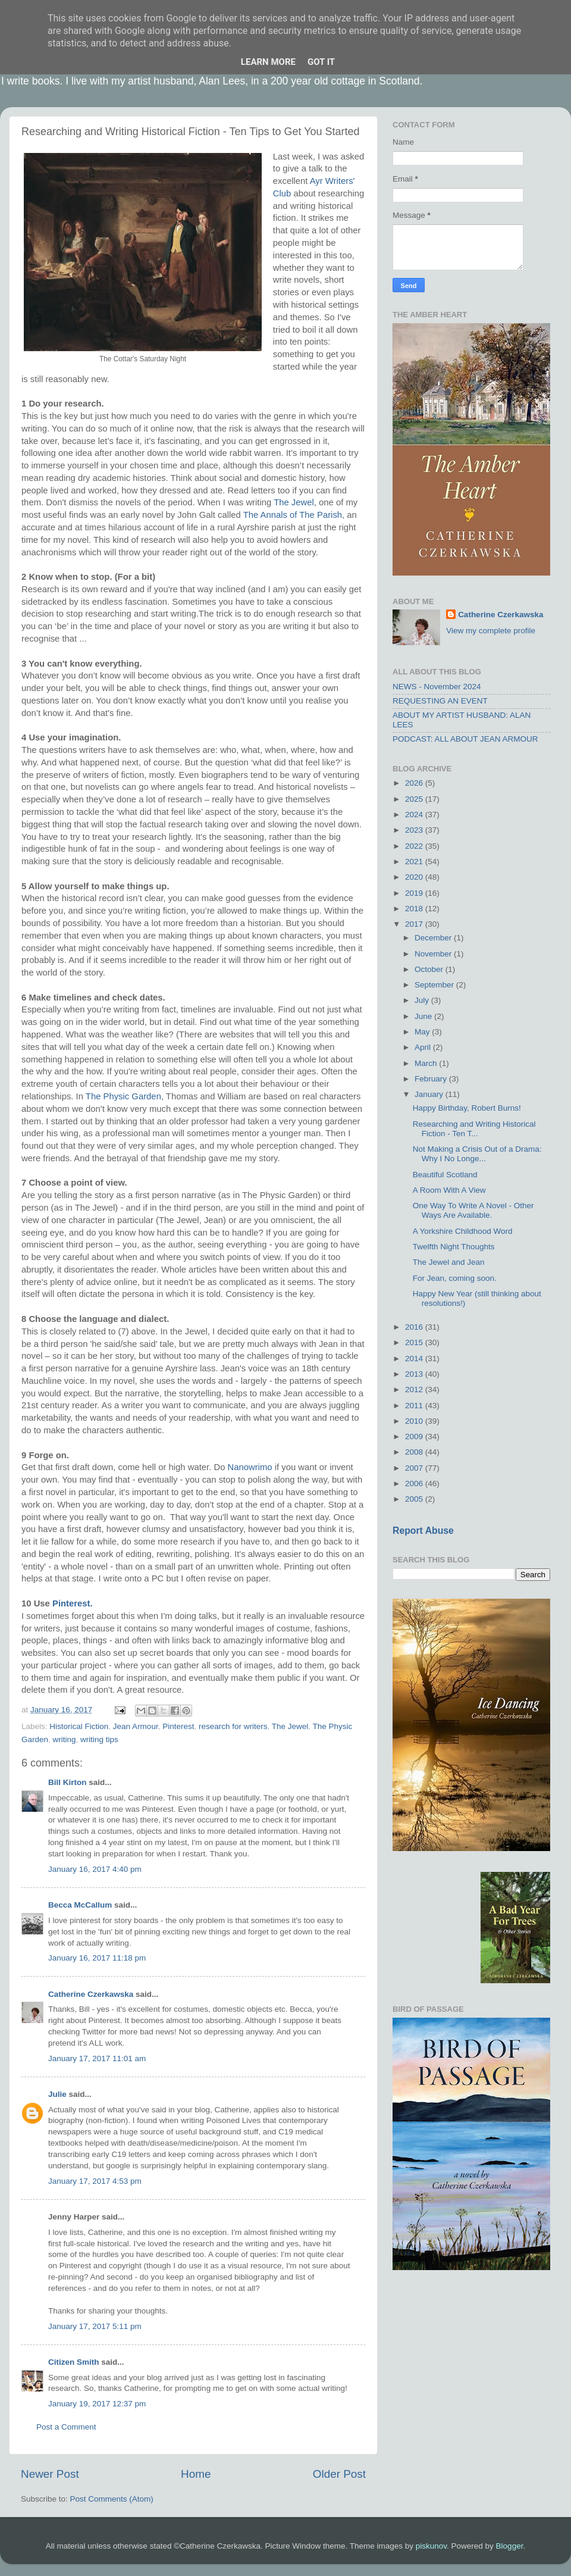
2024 (415, 814)
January (430, 1094)
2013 (415, 1374)
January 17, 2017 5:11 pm (95, 2326)
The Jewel (294, 502)
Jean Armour (135, 1726)
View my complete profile (490, 630)
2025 (415, 799)
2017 (415, 924)
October (430, 969)
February (432, 1078)
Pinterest (178, 1726)
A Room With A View (449, 1190)
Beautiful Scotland (445, 1174)
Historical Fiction (78, 1726)
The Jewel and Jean (449, 1262)
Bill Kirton (67, 1782)
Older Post (339, 2474)
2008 (415, 1452)
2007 (415, 1468)
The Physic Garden (123, 1096)
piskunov (431, 2545)
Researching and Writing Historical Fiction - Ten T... (474, 1129)
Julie (57, 2094)
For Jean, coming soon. (455, 1278)
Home (196, 2474)
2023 (415, 830)
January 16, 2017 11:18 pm (97, 1957)
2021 (415, 861)
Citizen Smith (73, 2362)
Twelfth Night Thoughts (454, 1246)
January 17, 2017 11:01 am (97, 2058)
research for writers (233, 1726)
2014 (415, 1358)
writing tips (99, 1739)
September (435, 984)
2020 (415, 877)
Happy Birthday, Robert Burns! (467, 1107)
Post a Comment (66, 2426)
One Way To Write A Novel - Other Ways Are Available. (473, 1210)
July (423, 1000)
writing (64, 1739)
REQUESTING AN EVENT (440, 700)
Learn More (268, 62)
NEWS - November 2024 (437, 686)
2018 (415, 908)
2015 (415, 1342)
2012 (415, 1389)
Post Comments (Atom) (111, 2498)
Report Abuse (423, 1530)
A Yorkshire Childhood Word (463, 1231)
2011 (415, 1405)
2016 (415, 1327)
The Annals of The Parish (292, 515)
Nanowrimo (250, 1467)
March (427, 1063)
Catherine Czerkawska (90, 1994)
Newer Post (50, 2474)
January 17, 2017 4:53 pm (95, 2181)
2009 (415, 1436)
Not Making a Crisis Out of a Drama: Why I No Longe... (477, 1154)
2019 (415, 893)
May (423, 1031)
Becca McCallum (80, 1904)
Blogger (509, 2545)
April (424, 1047)
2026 (415, 783)
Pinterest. (72, 1603)
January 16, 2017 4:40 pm (95, 1869)
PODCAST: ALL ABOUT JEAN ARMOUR (465, 738)
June (424, 1016)
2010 (415, 1421)
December (434, 937)
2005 (415, 1499)
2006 (415, 1483)
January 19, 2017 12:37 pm (97, 2403)
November (434, 953)
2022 (415, 846)
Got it (321, 62)
